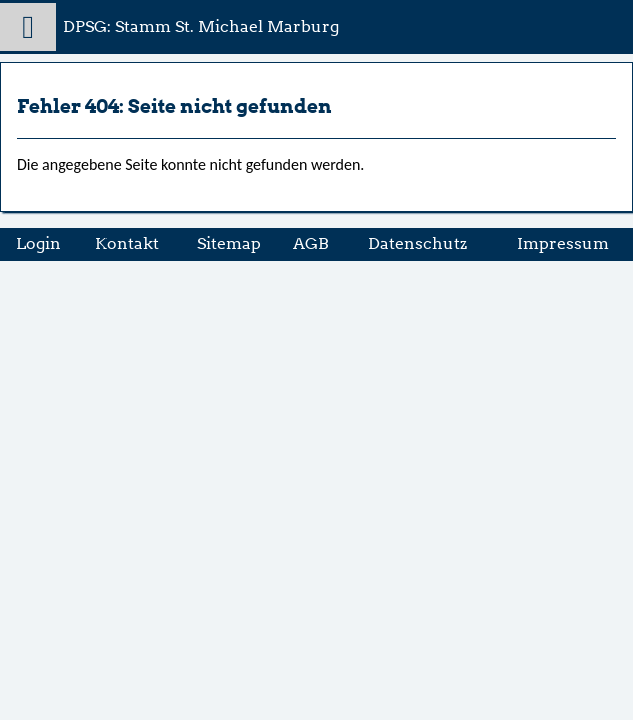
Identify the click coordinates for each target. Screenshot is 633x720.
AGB (311, 243)
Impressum (563, 243)
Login (38, 243)
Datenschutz (417, 243)
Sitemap (229, 243)
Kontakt (127, 243)
